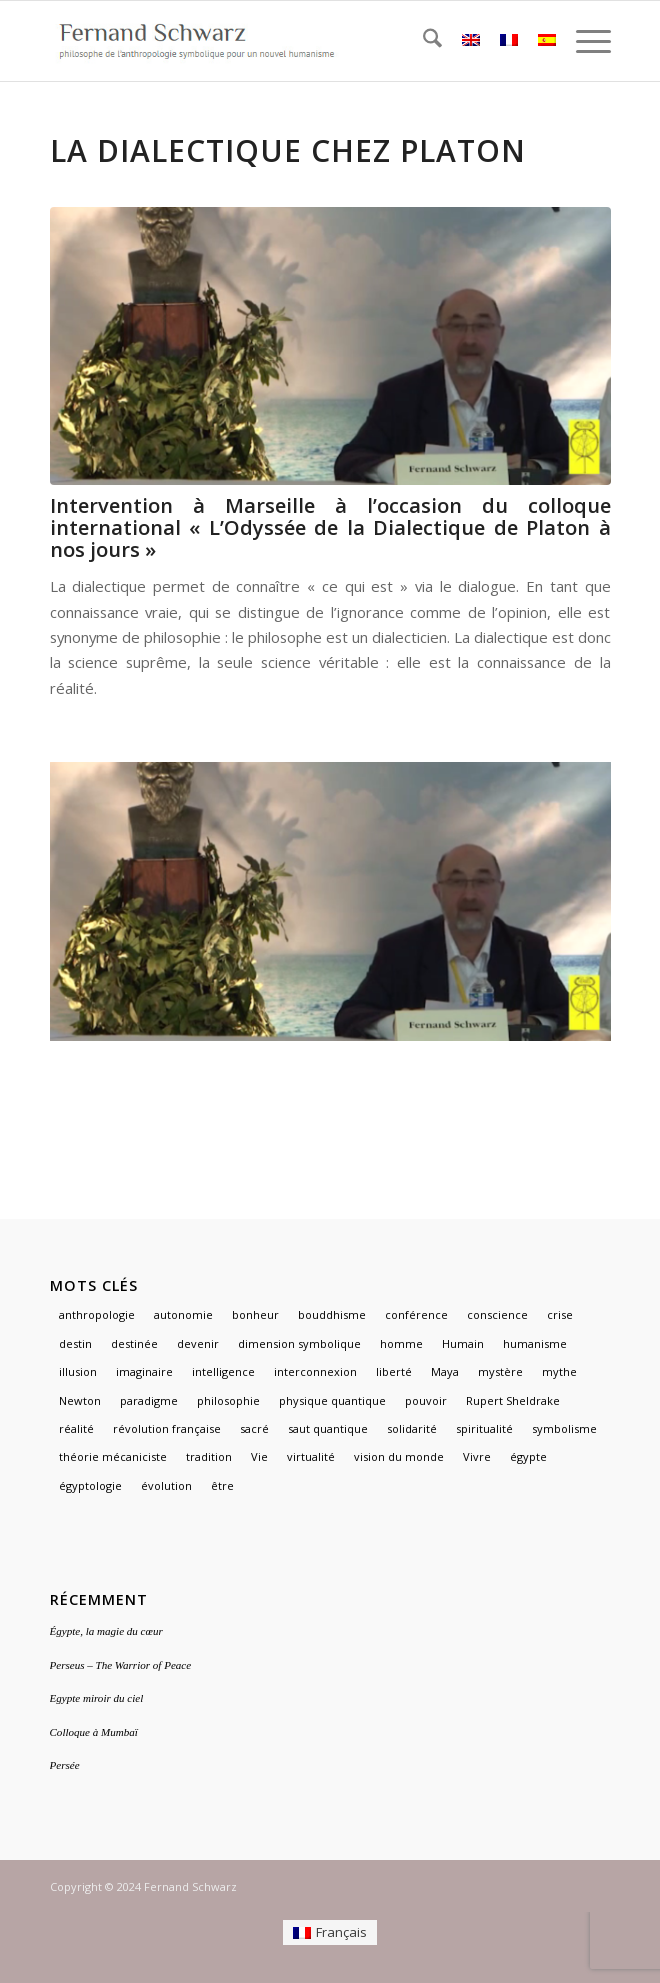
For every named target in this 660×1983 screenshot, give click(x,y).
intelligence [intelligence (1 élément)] (223, 1371)
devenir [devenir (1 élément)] (198, 1343)
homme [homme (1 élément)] (401, 1343)
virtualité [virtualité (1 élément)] (311, 1456)
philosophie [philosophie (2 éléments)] (228, 1400)
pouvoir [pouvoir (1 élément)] (426, 1400)
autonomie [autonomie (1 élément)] (183, 1314)
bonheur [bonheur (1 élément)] (255, 1314)
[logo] (274, 41)
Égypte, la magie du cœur (106, 1631)
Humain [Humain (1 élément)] (463, 1343)
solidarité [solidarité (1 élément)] (412, 1428)
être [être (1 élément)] (222, 1485)
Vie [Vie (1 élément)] (259, 1456)
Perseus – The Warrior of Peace (121, 1665)
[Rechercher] (422, 41)
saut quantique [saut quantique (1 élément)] (328, 1428)
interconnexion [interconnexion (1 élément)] (315, 1371)
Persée (65, 1765)
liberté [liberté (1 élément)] (394, 1371)
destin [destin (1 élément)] (75, 1343)
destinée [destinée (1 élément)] (134, 1343)
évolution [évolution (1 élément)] (166, 1485)
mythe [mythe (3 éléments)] (559, 1371)
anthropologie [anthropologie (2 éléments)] (97, 1314)
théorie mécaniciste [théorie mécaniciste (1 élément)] (113, 1456)
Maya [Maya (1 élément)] (445, 1371)
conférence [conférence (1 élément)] (416, 1314)
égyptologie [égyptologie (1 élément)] (90, 1485)
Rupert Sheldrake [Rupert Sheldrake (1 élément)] (513, 1400)
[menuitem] (422, 41)
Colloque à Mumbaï (94, 1732)
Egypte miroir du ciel (97, 1698)
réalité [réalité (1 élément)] (76, 1428)
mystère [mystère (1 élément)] (500, 1371)
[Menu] (583, 41)
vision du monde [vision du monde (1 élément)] (399, 1456)
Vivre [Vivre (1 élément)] (477, 1456)
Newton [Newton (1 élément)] (80, 1400)
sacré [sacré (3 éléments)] (254, 1428)
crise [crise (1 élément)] (560, 1314)
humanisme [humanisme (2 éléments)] (535, 1343)
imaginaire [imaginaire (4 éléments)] (144, 1371)
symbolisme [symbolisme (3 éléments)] (564, 1428)
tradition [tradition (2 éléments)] (209, 1456)
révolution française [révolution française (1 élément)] (167, 1428)
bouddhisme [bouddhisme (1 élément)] (332, 1314)
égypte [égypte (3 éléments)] (528, 1456)
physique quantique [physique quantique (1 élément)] (332, 1400)
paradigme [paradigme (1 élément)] (149, 1400)
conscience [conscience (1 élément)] (497, 1314)
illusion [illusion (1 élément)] (78, 1371)
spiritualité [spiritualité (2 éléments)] (484, 1428)
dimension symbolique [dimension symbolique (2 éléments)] (299, 1343)
